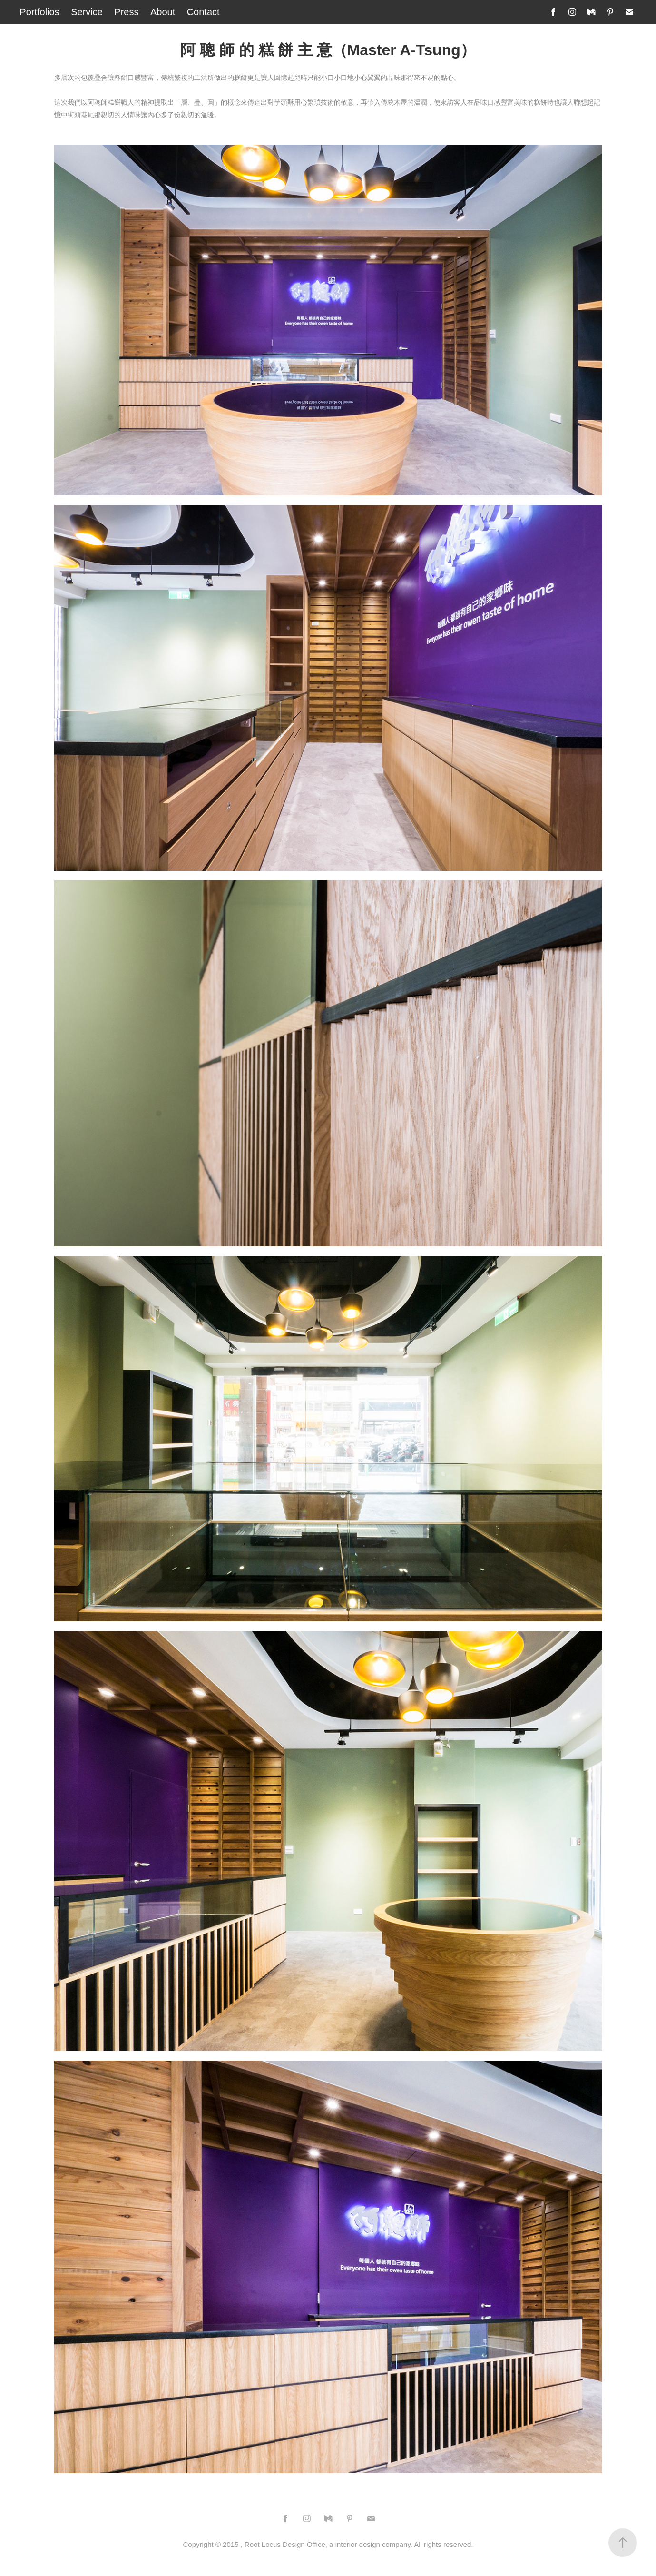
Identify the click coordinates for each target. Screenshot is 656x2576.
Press (126, 12)
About (162, 12)
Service (87, 12)
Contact (203, 12)
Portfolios (39, 12)
